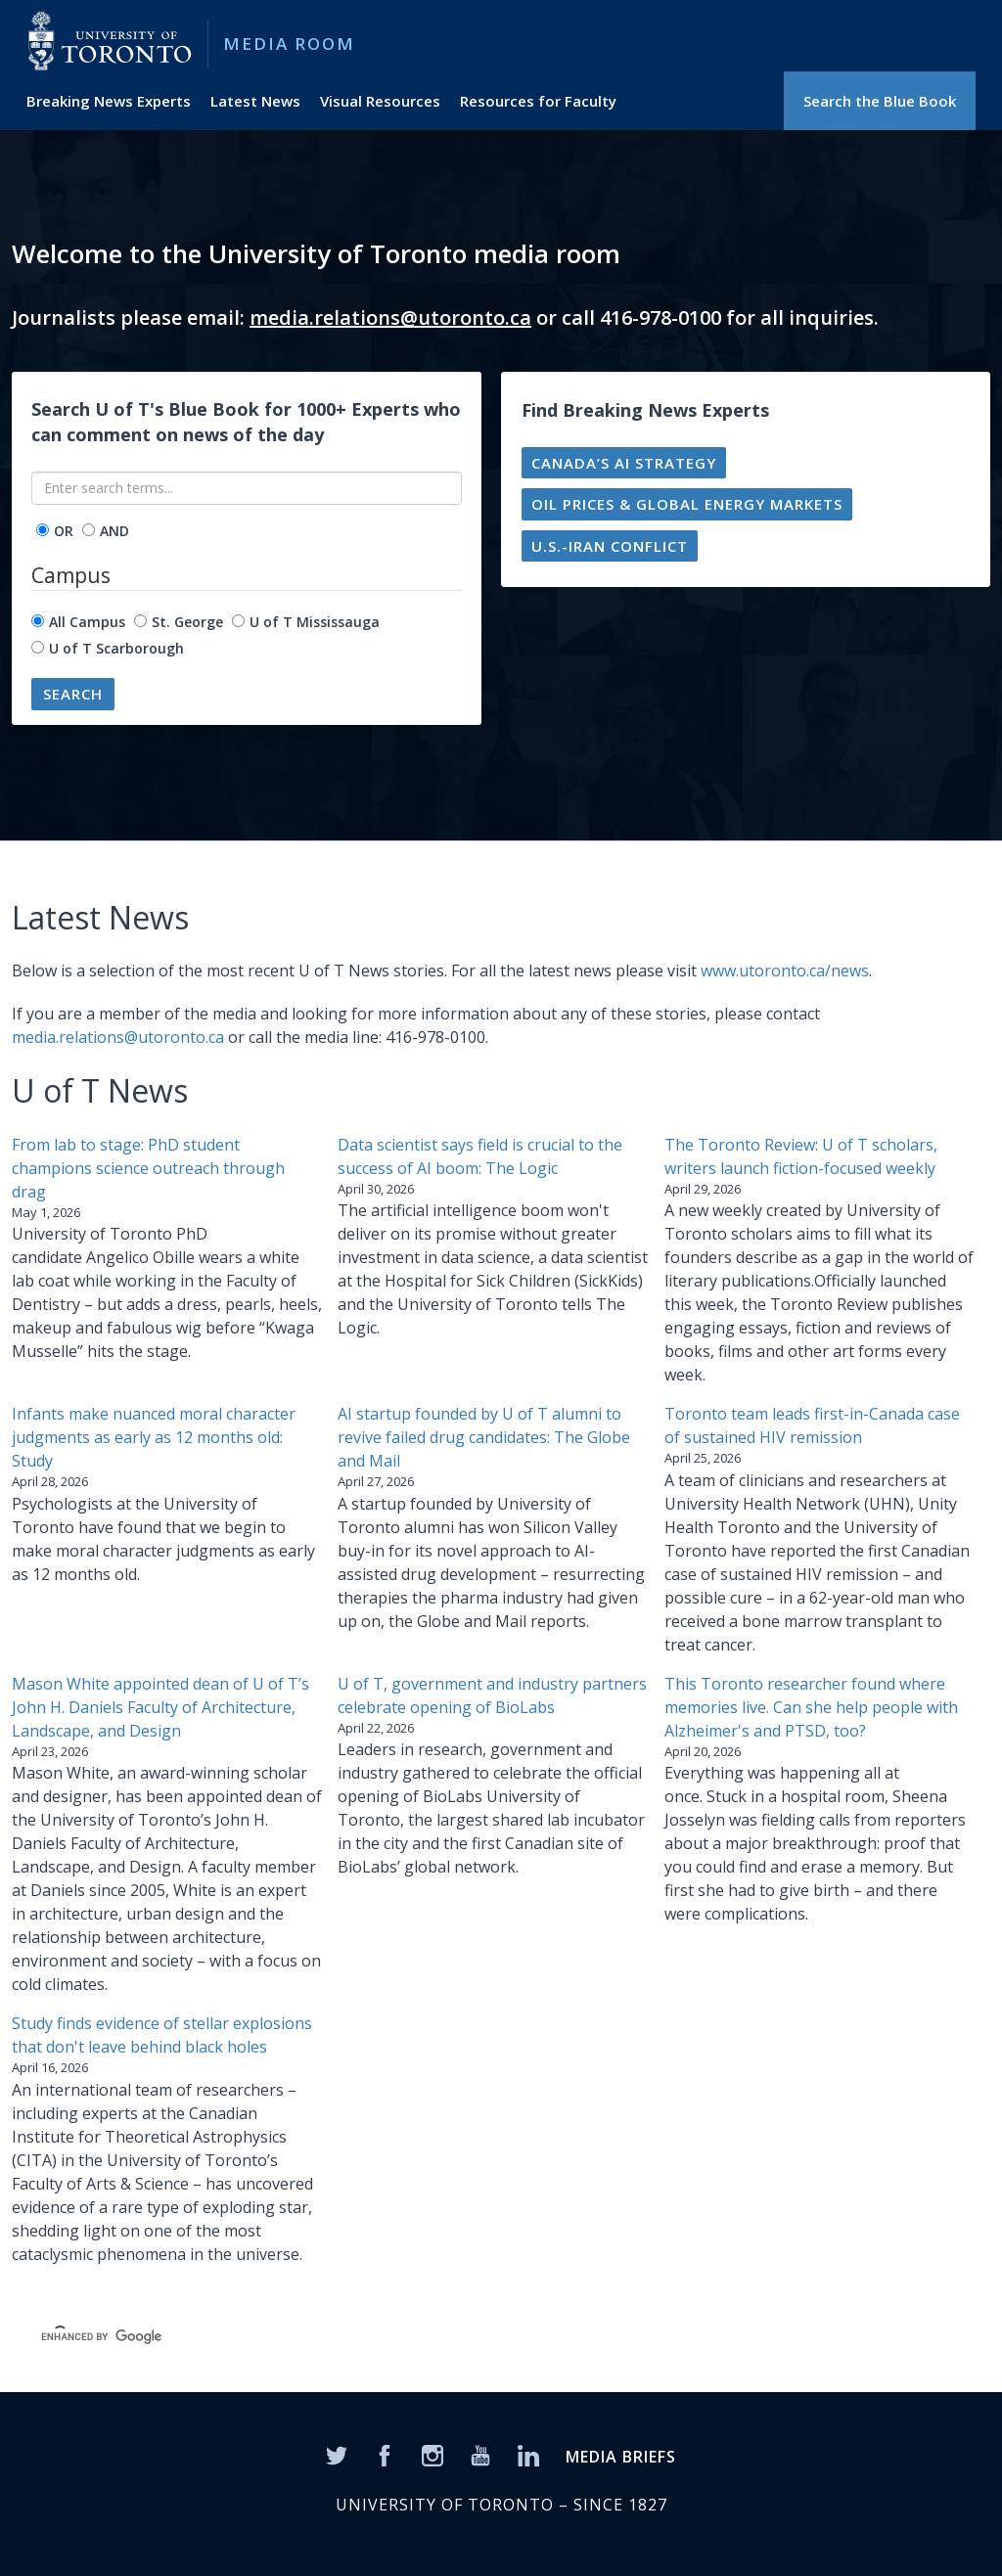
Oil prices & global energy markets (687, 504)
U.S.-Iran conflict (609, 546)
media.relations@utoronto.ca (390, 317)
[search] (330, 2336)
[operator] (42, 529)
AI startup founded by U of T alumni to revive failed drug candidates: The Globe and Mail (484, 1437)
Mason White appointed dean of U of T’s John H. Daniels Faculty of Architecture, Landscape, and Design (160, 1707)
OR (63, 530)
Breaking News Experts (108, 101)
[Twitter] (336, 2453)
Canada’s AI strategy (623, 463)
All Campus (87, 621)
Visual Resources (380, 101)
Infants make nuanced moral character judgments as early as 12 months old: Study (154, 1437)
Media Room (289, 43)
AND (114, 530)
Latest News (255, 101)
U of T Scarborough (116, 648)
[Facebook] (384, 2453)
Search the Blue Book (879, 101)
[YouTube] (480, 2453)
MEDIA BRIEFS (621, 2456)
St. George (187, 621)
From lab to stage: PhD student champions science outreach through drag (148, 1168)
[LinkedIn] (528, 2453)
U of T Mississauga (315, 621)
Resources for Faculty (538, 101)
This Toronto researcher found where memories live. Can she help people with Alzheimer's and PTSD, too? (811, 1707)
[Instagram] (432, 2453)
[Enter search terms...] (246, 488)
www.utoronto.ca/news (785, 970)
